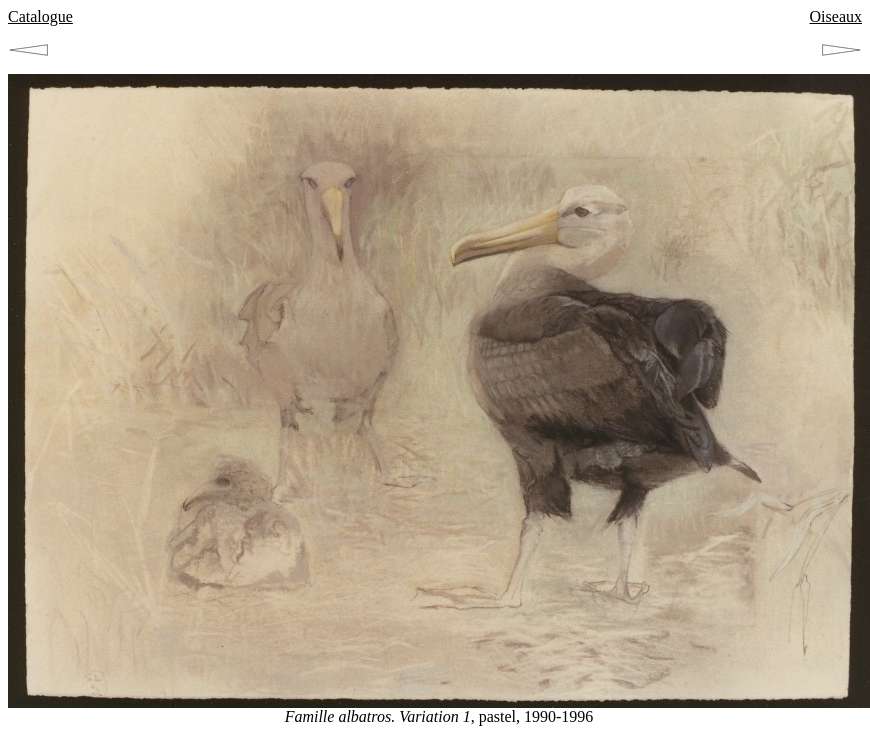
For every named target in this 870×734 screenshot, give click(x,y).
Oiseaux (836, 16)
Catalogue (40, 16)
